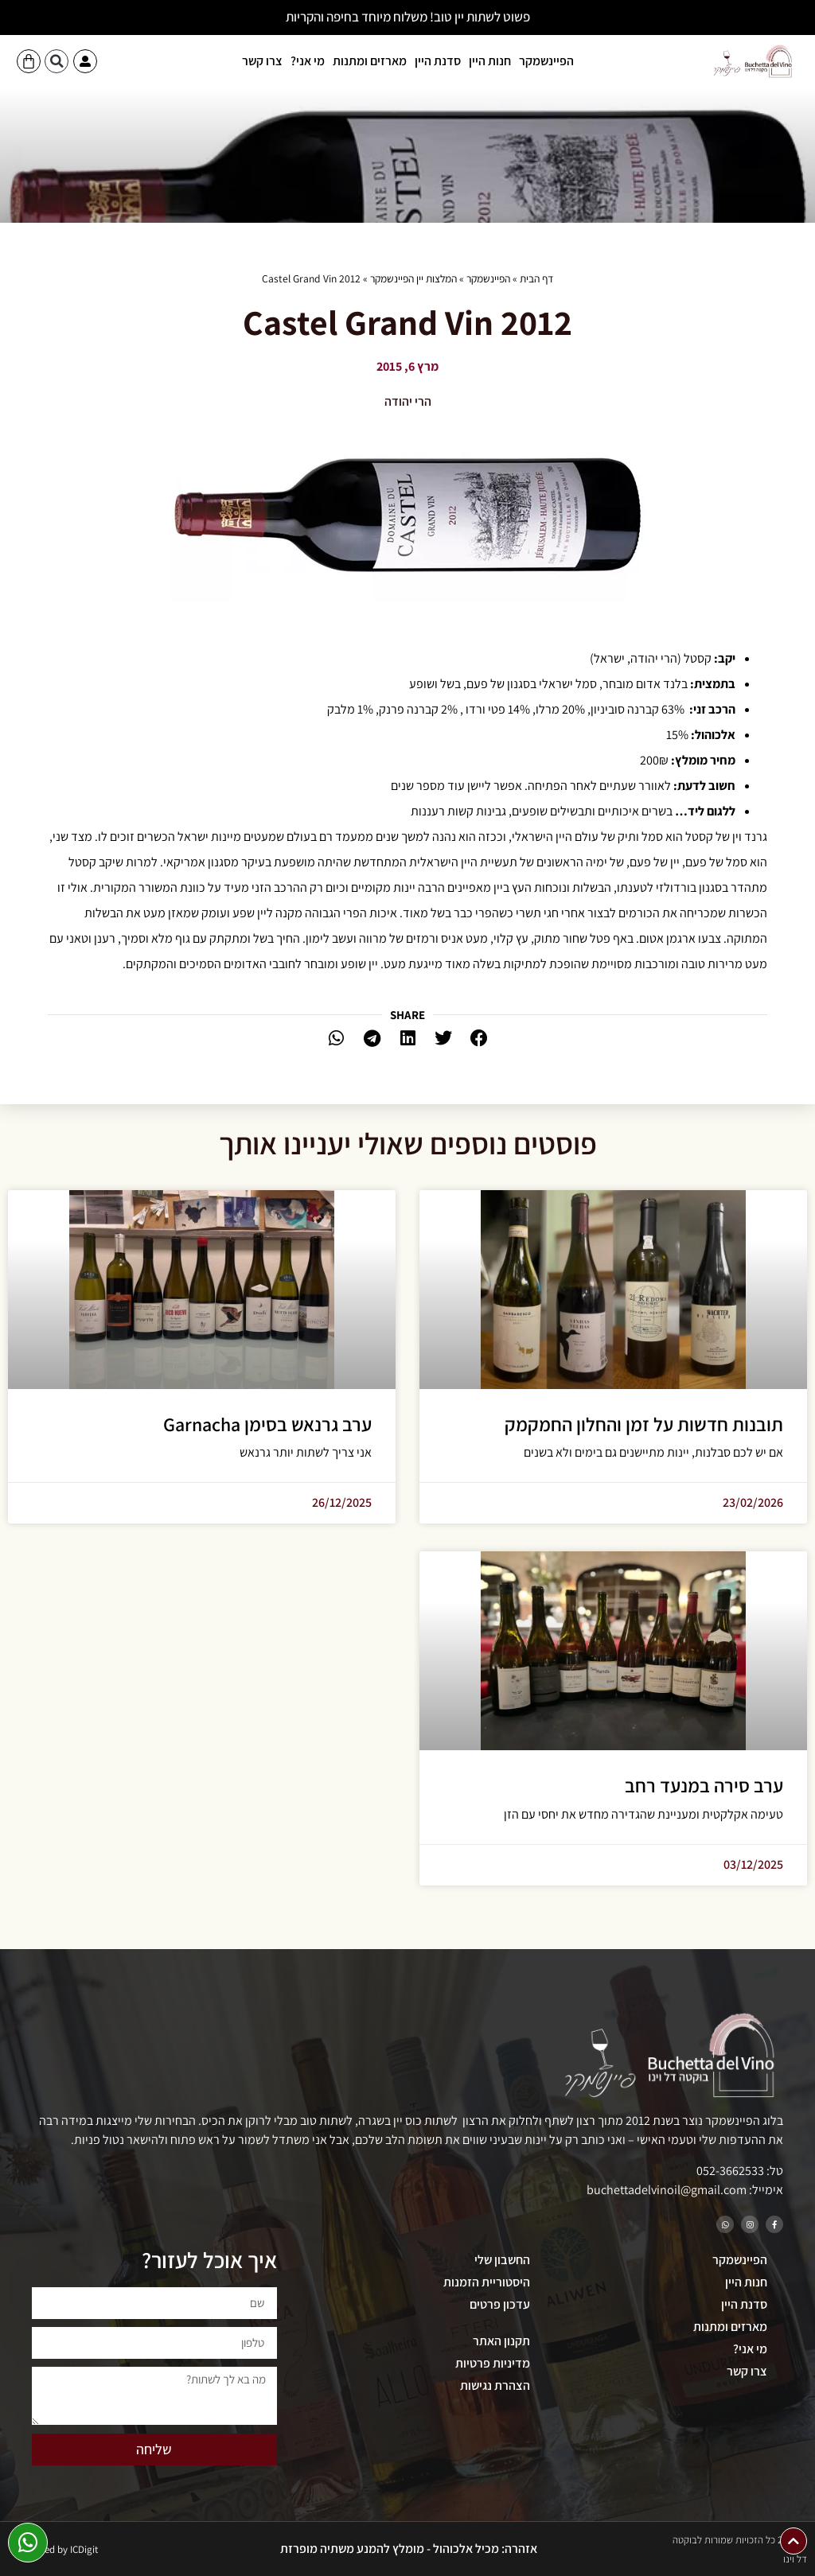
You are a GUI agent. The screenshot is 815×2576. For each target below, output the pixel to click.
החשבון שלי (502, 2259)
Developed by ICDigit (54, 2549)
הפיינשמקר (546, 61)
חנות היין (490, 61)
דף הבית (536, 278)
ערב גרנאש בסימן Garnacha (267, 1424)
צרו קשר (262, 61)
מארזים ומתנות (370, 61)
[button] (56, 61)
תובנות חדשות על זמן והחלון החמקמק (644, 1424)
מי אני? (308, 61)
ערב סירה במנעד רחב (704, 1785)
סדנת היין (438, 61)
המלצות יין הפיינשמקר (413, 278)
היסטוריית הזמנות (486, 2282)
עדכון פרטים (500, 2304)
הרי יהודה (407, 401)
